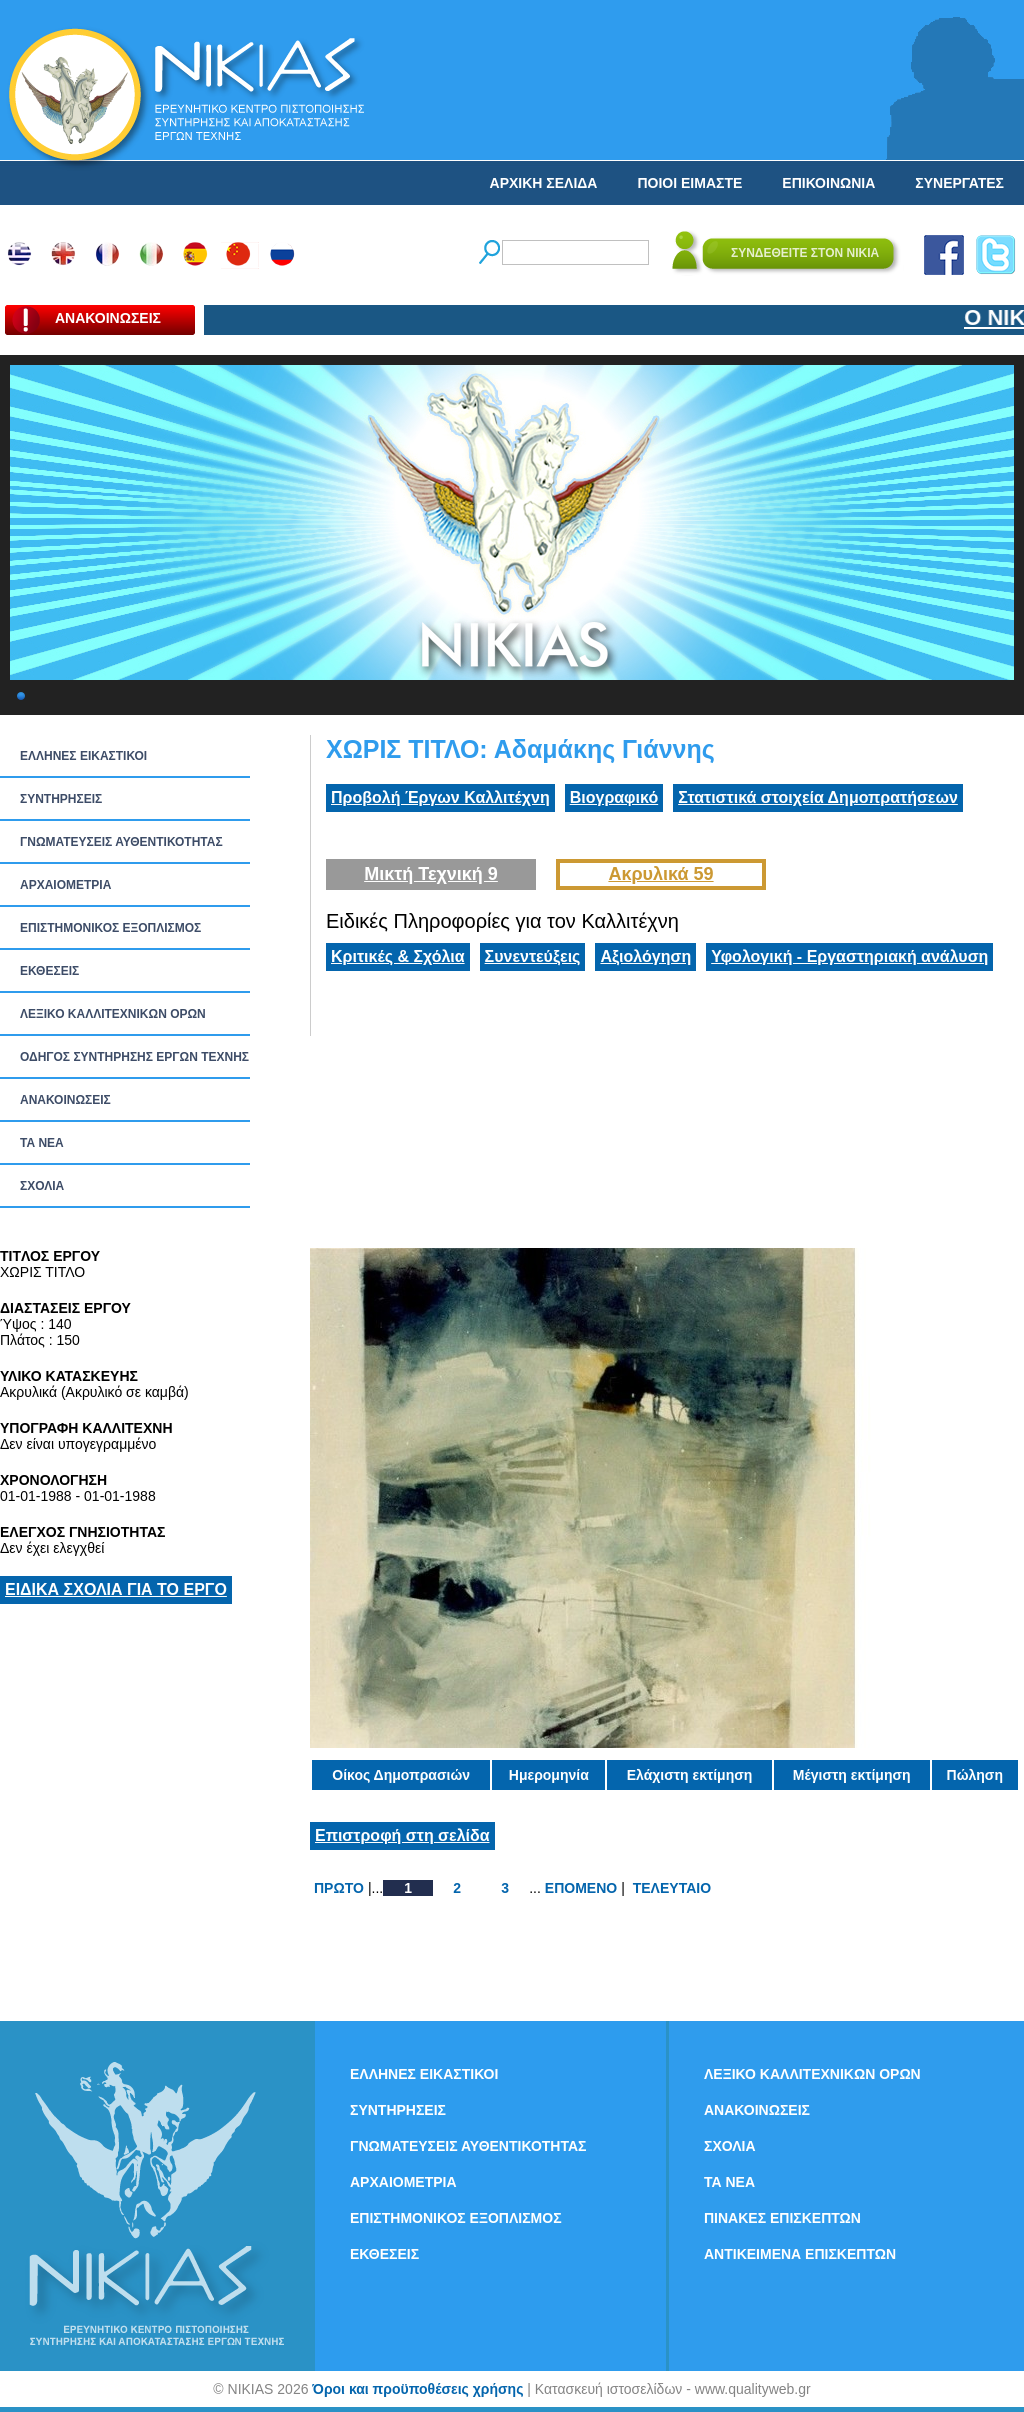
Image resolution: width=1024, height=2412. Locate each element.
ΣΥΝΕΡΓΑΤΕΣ (959, 183)
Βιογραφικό (614, 797)
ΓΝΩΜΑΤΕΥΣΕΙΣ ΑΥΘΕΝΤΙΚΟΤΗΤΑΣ (121, 842)
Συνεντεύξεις (533, 956)
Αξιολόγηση (645, 956)
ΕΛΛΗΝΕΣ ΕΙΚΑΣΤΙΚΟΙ (83, 756)
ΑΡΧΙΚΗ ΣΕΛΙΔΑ (544, 183)
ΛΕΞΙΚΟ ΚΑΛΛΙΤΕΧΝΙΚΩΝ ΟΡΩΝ (113, 1014)
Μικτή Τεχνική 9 (431, 874)
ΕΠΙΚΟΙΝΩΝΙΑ (828, 183)
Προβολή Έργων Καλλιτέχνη (440, 797)
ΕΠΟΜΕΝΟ (581, 1888)
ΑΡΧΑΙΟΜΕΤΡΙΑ (65, 885)
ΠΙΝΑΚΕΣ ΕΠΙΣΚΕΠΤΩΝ (782, 2218)
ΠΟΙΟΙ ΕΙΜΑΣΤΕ (689, 183)
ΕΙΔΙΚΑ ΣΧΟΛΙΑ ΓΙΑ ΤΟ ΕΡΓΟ (116, 1589)
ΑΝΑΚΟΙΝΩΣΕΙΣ (65, 1100)
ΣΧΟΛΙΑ (42, 1186)
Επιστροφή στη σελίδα (402, 1835)
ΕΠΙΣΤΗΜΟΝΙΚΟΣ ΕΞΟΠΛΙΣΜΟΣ (110, 928)
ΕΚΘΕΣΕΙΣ (49, 971)
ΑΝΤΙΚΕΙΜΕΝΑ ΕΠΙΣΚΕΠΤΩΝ (800, 2254)
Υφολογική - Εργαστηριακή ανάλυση (849, 956)
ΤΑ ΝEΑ (42, 1143)
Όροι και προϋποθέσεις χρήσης (417, 2389)
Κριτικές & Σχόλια (398, 956)
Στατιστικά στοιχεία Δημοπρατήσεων (818, 797)
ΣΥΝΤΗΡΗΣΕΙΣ (61, 799)
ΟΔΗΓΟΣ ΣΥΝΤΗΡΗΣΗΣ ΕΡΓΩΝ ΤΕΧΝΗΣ (134, 1057)
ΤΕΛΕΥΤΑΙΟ (672, 1888)
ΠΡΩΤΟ (339, 1888)
